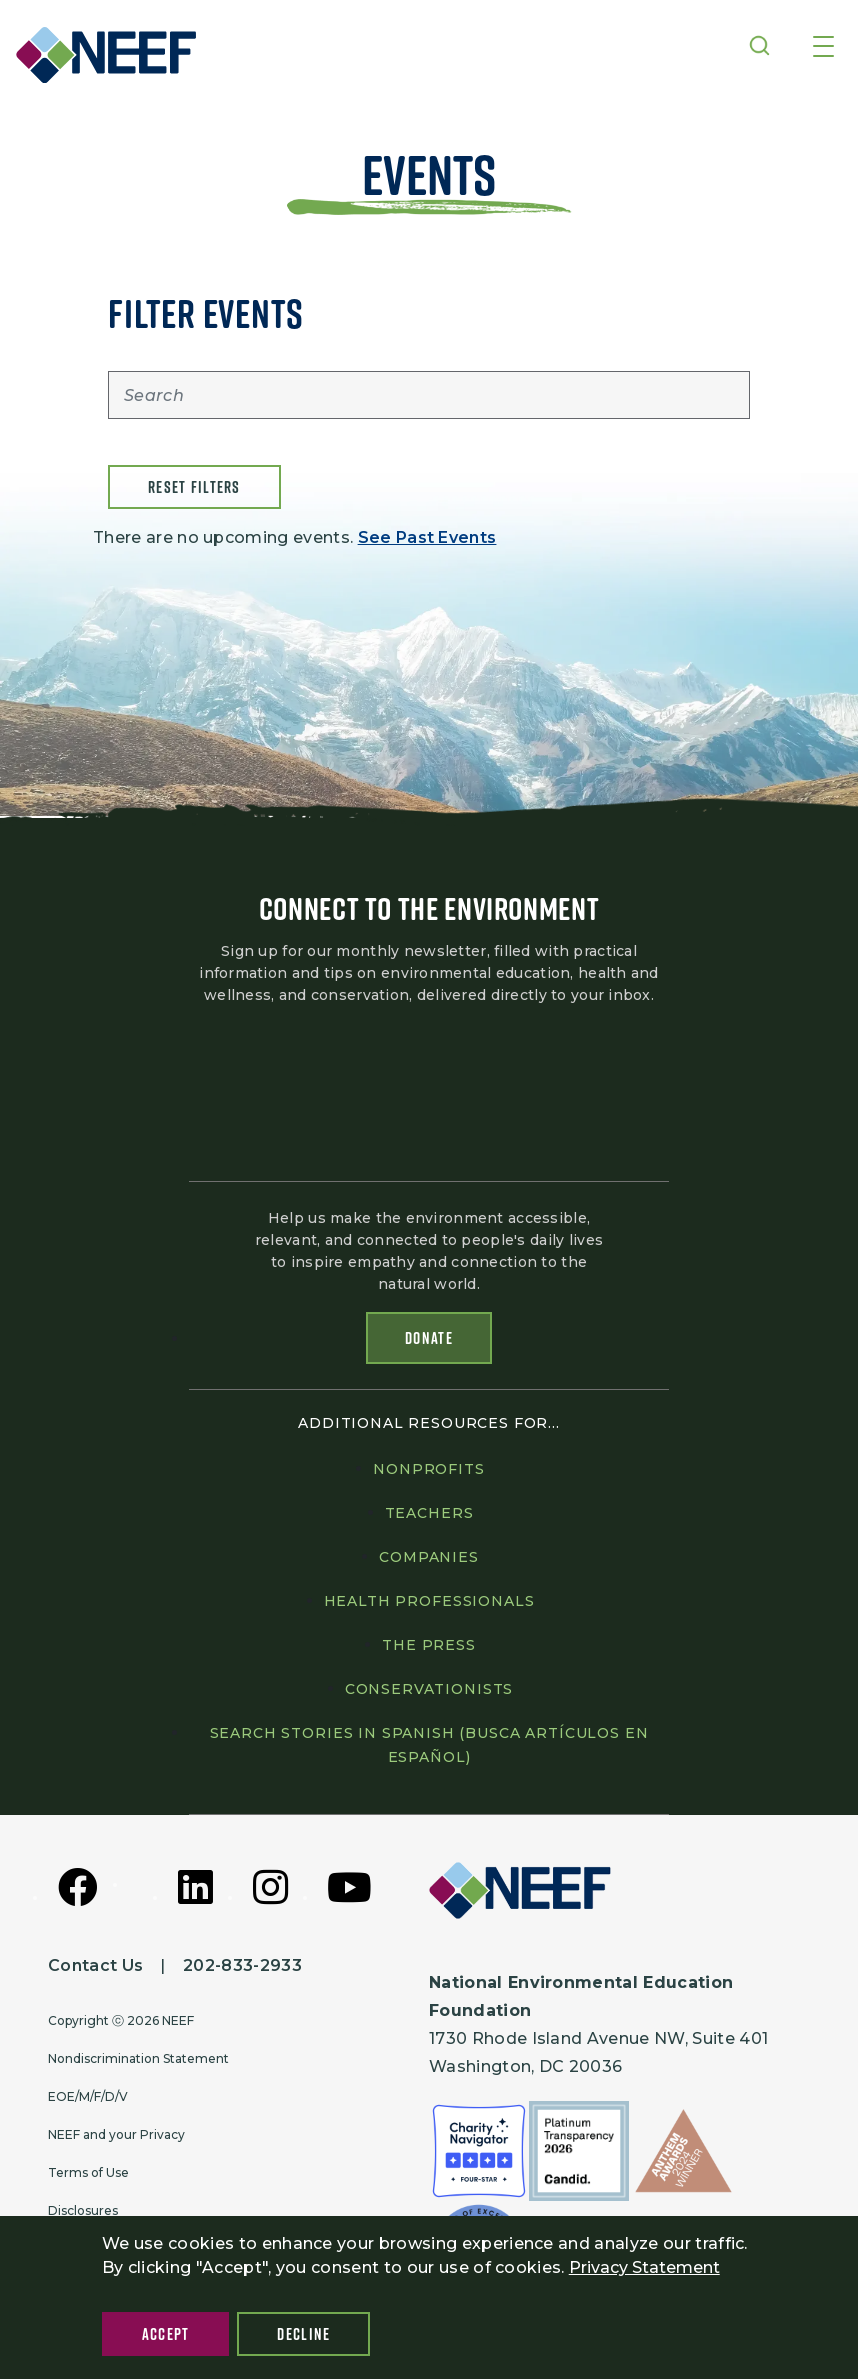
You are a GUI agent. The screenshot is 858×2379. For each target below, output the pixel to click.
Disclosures (83, 2210)
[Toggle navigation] (823, 48)
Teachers (429, 1513)
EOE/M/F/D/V (88, 2096)
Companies (429, 1557)
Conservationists (429, 1689)
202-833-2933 (242, 1965)
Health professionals (429, 1601)
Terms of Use (88, 2172)
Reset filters (194, 487)
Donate (429, 1339)
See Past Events (427, 537)
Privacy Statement (644, 2267)
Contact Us (95, 1965)
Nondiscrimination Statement (138, 2058)
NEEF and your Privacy (116, 2134)
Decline (303, 2334)
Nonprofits (428, 1469)
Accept (166, 2334)
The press (429, 1645)
